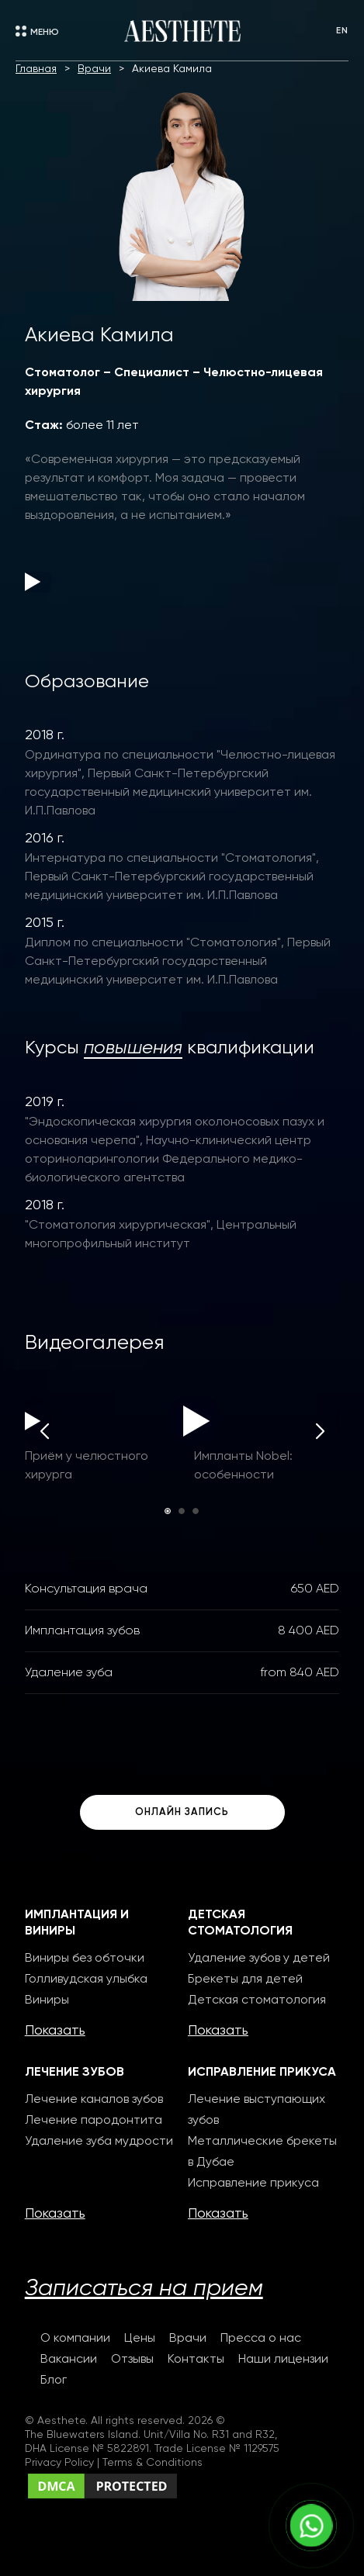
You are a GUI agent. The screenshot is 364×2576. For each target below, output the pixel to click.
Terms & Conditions (152, 2462)
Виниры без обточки (84, 1958)
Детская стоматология (257, 2000)
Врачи (187, 2338)
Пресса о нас (260, 2338)
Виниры (47, 2000)
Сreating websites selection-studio (136, 2512)
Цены (139, 2338)
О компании (75, 2338)
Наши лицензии (283, 2359)
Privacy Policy (61, 2462)
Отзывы (132, 2359)
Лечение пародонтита (93, 2120)
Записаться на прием (144, 2289)
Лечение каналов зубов (94, 2100)
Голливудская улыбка (86, 1979)
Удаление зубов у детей (259, 1958)
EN (342, 31)
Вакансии (68, 2359)
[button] (168, 1511)
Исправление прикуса (253, 2183)
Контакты (196, 2359)
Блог (53, 2380)
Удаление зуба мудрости (99, 2141)
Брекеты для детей (245, 1979)
